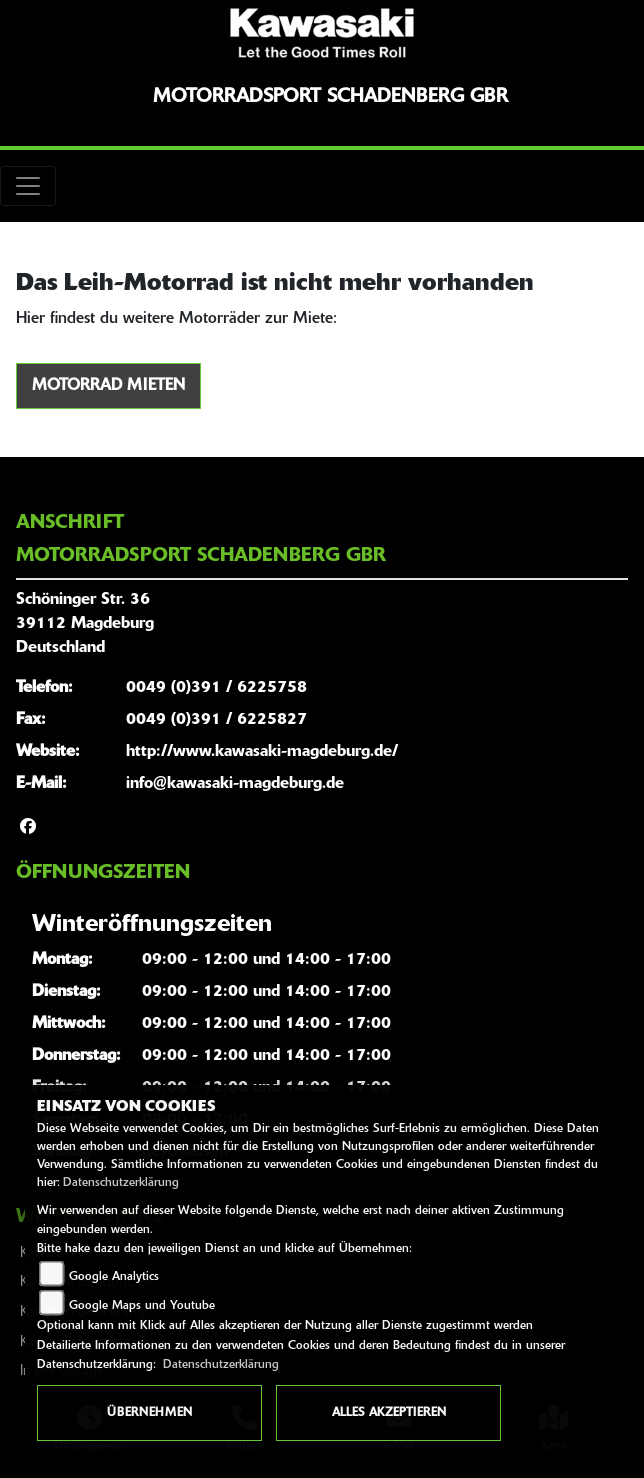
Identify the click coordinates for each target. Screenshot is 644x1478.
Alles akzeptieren (389, 1413)
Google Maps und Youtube (142, 1306)
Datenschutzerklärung (121, 1183)
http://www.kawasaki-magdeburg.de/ (262, 752)
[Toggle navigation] (28, 186)
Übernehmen (149, 1413)
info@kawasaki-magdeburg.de (235, 784)
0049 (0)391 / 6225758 (216, 688)
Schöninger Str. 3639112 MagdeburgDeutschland (85, 624)
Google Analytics (114, 1277)
